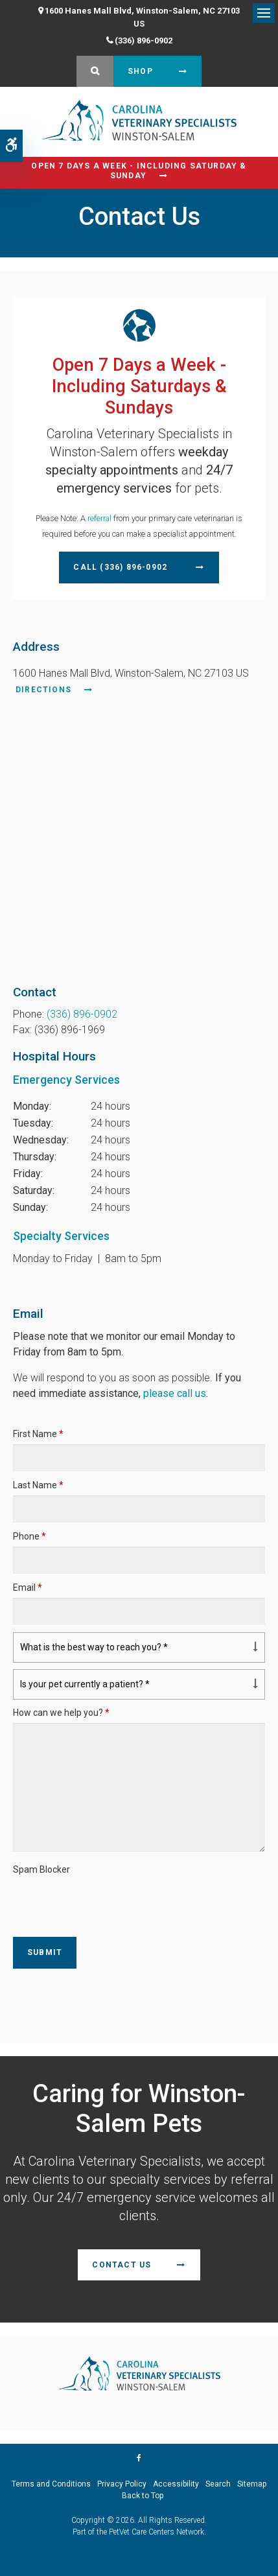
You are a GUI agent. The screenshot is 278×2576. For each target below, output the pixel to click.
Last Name (38, 1485)
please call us (174, 1393)
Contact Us (121, 2264)
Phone (29, 1536)
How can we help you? (61, 1712)
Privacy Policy (121, 2483)
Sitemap (251, 2483)
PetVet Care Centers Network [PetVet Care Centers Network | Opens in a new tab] (156, 2531)
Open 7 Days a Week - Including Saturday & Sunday (138, 170)
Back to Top (142, 2495)
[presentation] (89, 1899)
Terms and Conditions (51, 2483)
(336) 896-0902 (143, 40)
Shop (140, 71)
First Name (38, 1434)
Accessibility (176, 2483)
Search (218, 2483)
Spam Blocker (41, 1869)
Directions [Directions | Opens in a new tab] (43, 689)
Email (27, 1587)
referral (99, 518)
